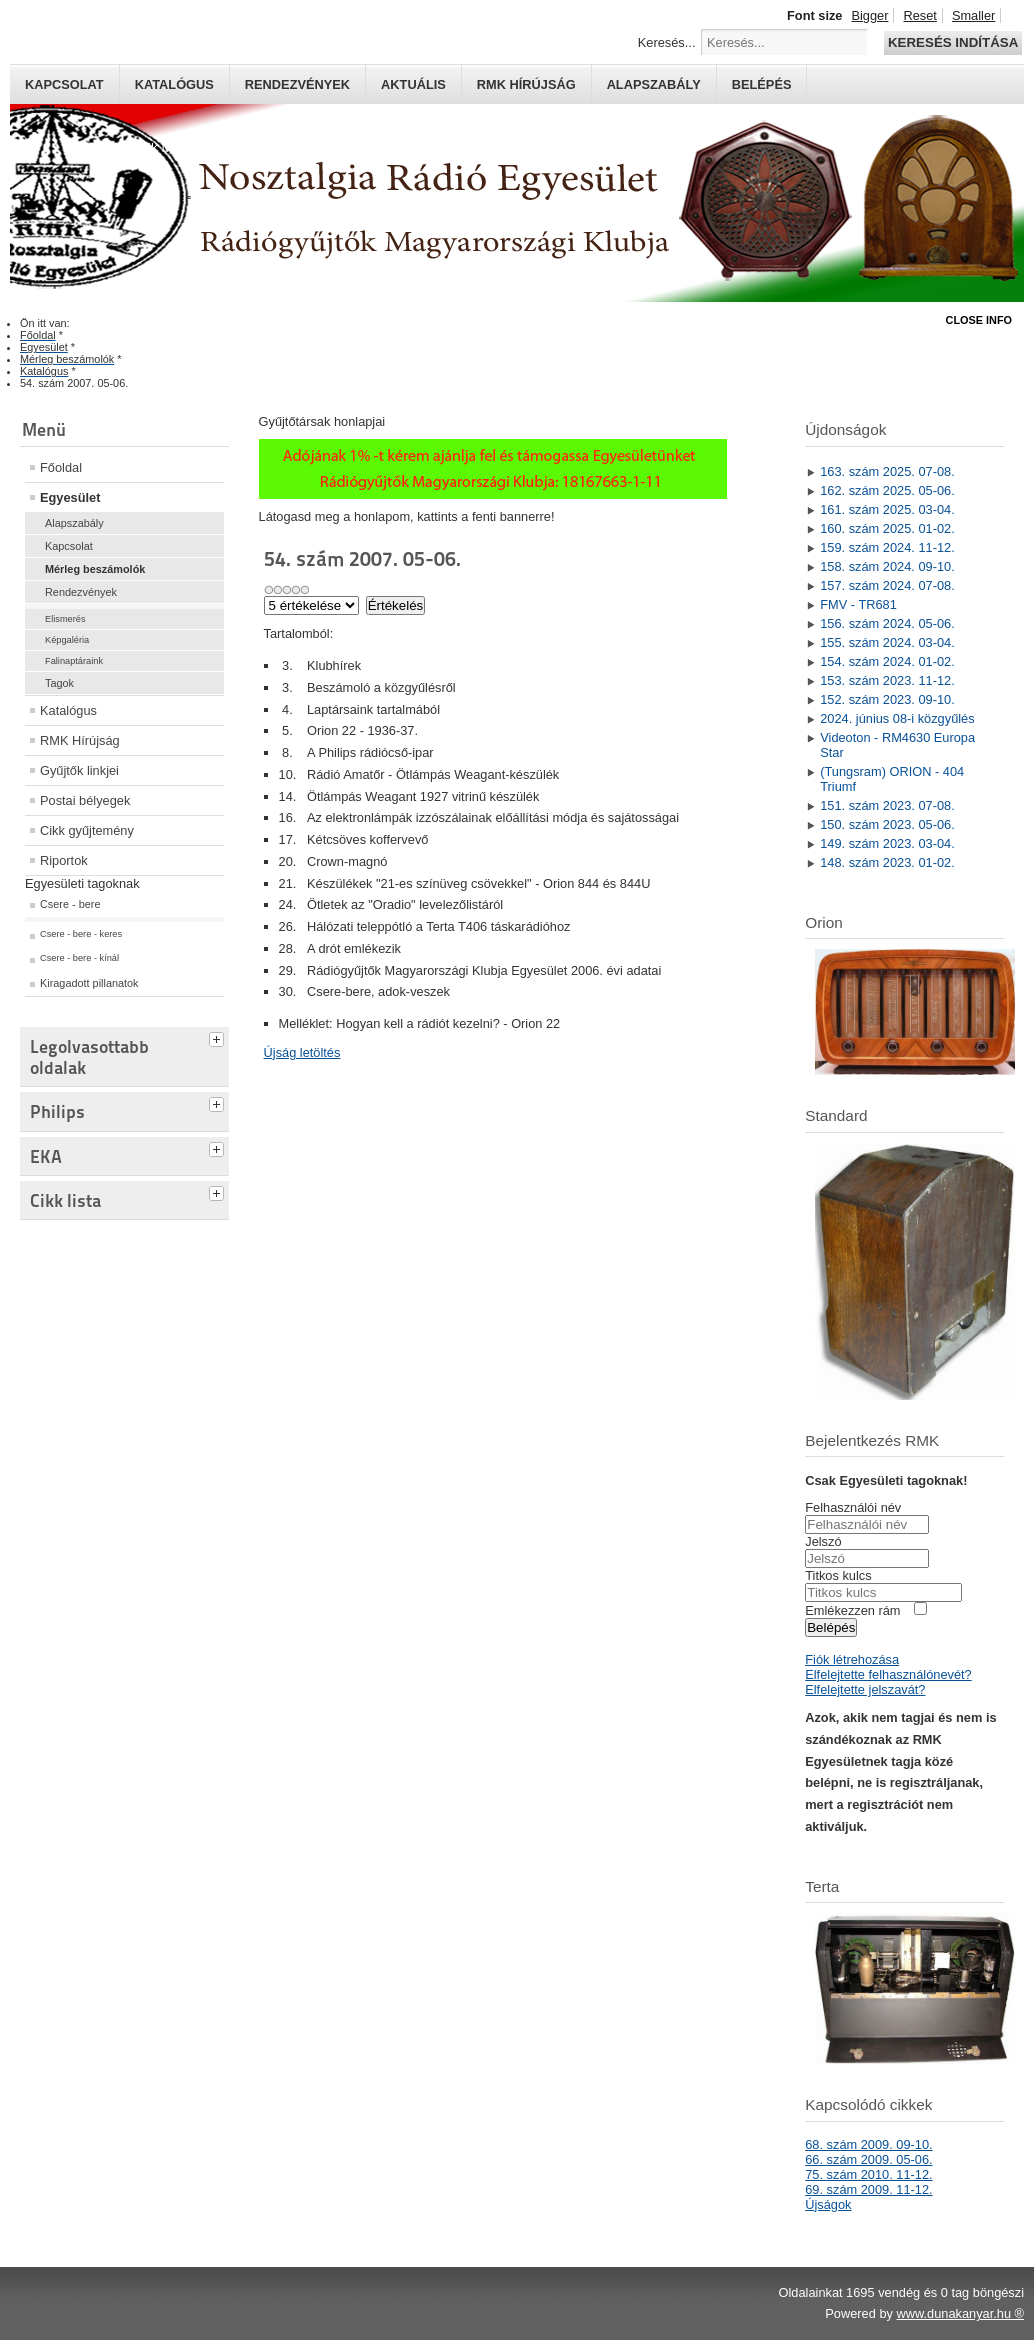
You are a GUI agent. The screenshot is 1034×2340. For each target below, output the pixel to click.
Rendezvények (297, 84)
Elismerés (65, 619)
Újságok (828, 2204)
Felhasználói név (853, 1507)
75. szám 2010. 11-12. (868, 2174)
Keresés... (667, 42)
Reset (919, 15)
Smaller (973, 15)
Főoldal (61, 467)
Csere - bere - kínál (79, 958)
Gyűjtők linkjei (79, 770)
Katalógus (174, 84)
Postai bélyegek (85, 800)
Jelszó (823, 1541)
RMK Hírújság (80, 740)
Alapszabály (654, 84)
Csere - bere (70, 904)
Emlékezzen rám (852, 1610)
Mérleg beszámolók (95, 569)
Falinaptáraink (74, 661)
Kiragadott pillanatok (89, 983)
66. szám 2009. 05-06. (868, 2159)
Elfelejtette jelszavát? (865, 1689)
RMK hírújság (526, 84)
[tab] (219, 1037)
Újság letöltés (302, 1052)
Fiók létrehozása (852, 1659)
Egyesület (70, 497)
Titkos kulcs (838, 1575)
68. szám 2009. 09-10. (868, 2144)
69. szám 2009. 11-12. (868, 2189)
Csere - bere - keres (81, 934)
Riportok (64, 860)
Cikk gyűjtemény (87, 830)
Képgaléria (67, 640)
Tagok (59, 683)
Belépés (762, 84)
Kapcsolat (64, 84)
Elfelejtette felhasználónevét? (888, 1674)
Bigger (869, 15)
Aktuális (413, 84)
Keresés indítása (953, 42)
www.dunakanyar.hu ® (960, 2313)
